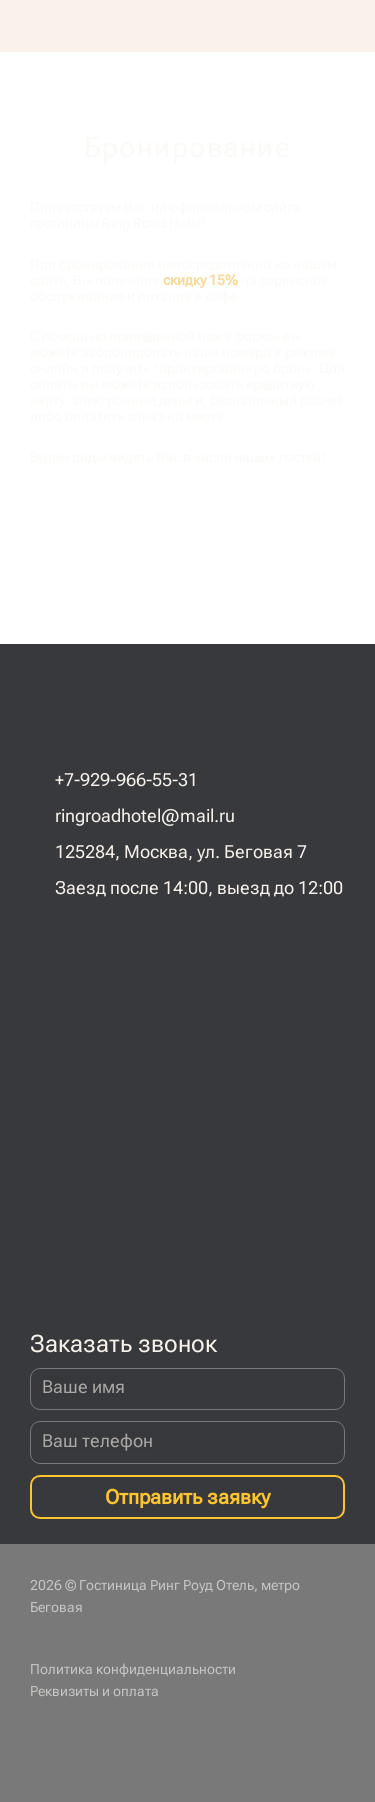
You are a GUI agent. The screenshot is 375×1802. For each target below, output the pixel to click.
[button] (350, 26)
